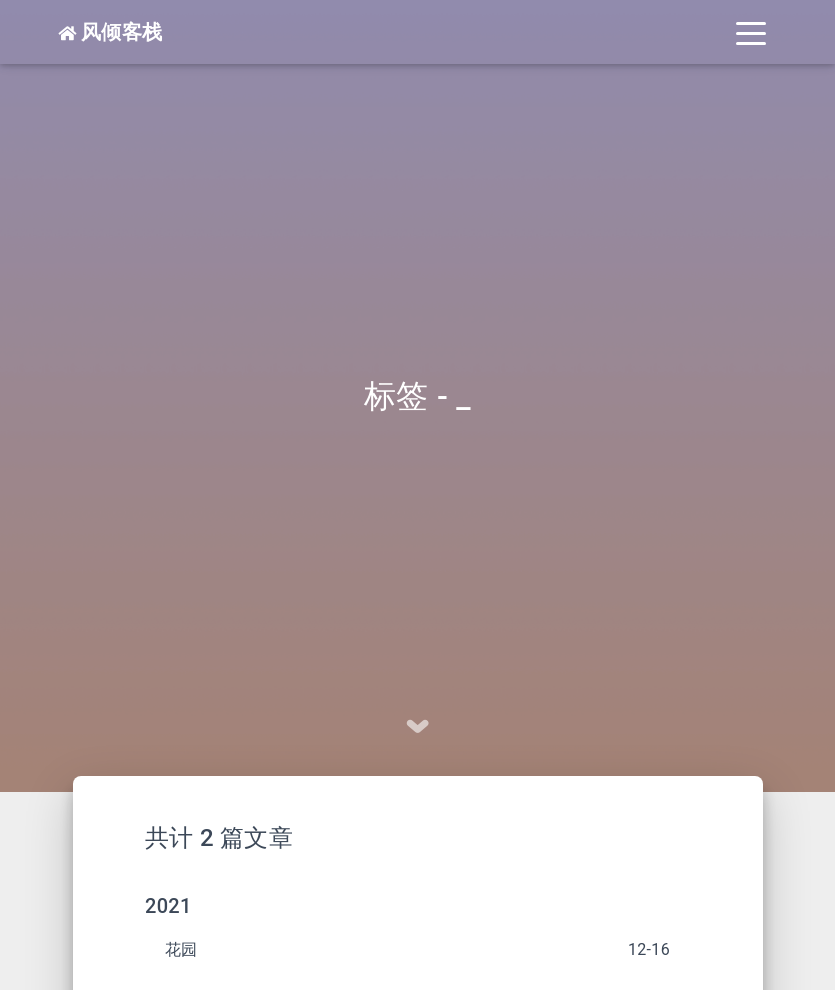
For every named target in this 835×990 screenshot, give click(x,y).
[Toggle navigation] (751, 32)
